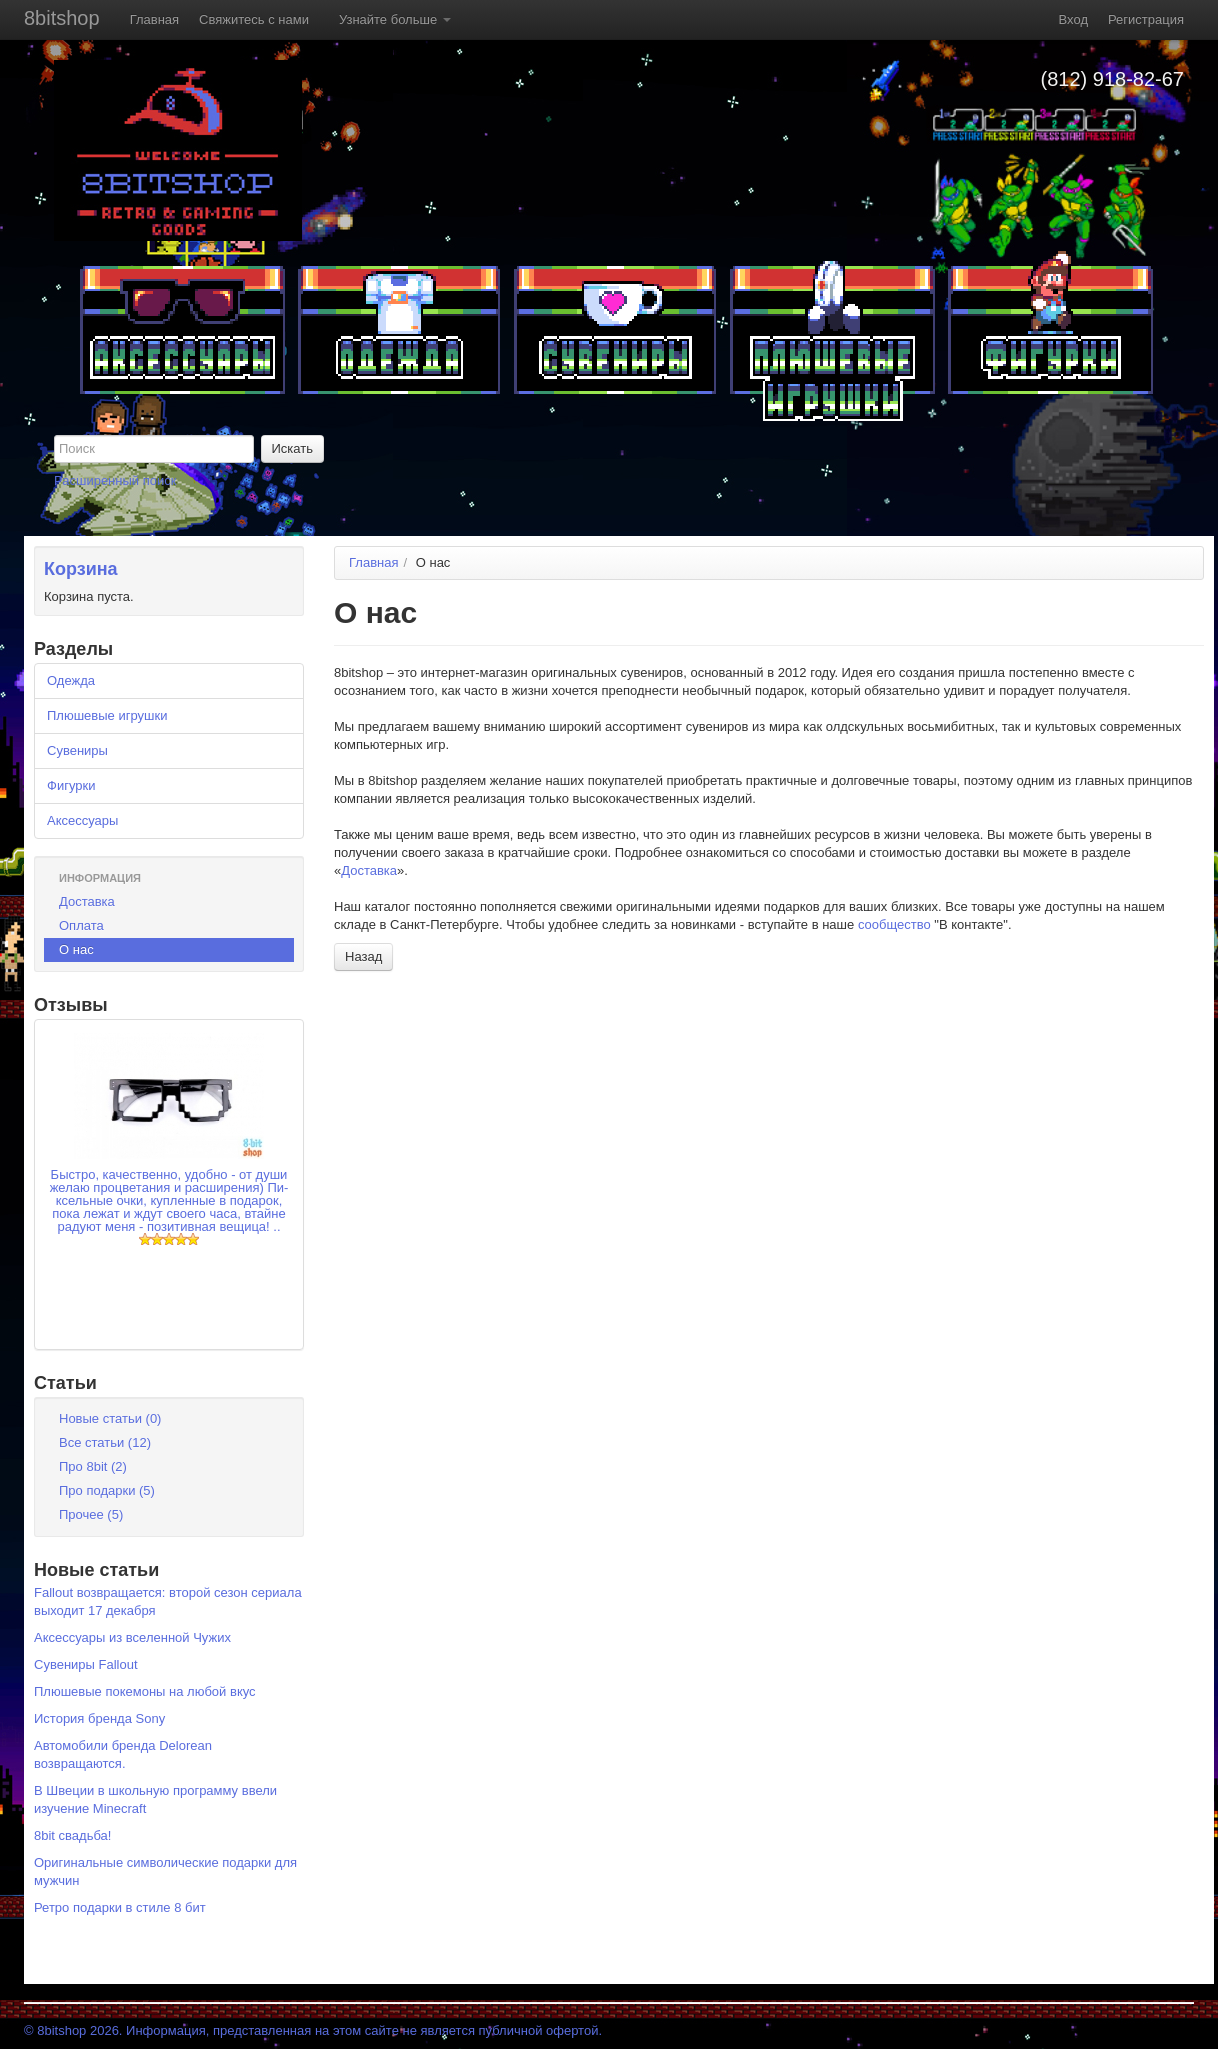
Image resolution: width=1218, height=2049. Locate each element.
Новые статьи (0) (110, 1418)
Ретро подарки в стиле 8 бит (120, 1907)
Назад (363, 956)
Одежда (71, 680)
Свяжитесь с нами (254, 19)
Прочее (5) (91, 1514)
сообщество (894, 924)
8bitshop (62, 18)
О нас (76, 949)
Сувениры (77, 750)
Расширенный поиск (115, 480)
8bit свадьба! (72, 1835)
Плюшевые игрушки (107, 715)
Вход (1073, 19)
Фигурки (71, 785)
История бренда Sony (99, 1718)
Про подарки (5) (107, 1490)
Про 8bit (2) (93, 1466)
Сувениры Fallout (86, 1664)
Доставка (87, 901)
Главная (154, 19)
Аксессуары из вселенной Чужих (132, 1637)
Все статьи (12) (105, 1442)
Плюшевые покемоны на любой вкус (145, 1691)
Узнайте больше (395, 19)
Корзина (81, 569)
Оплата (81, 925)
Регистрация (1146, 19)
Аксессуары (82, 820)
